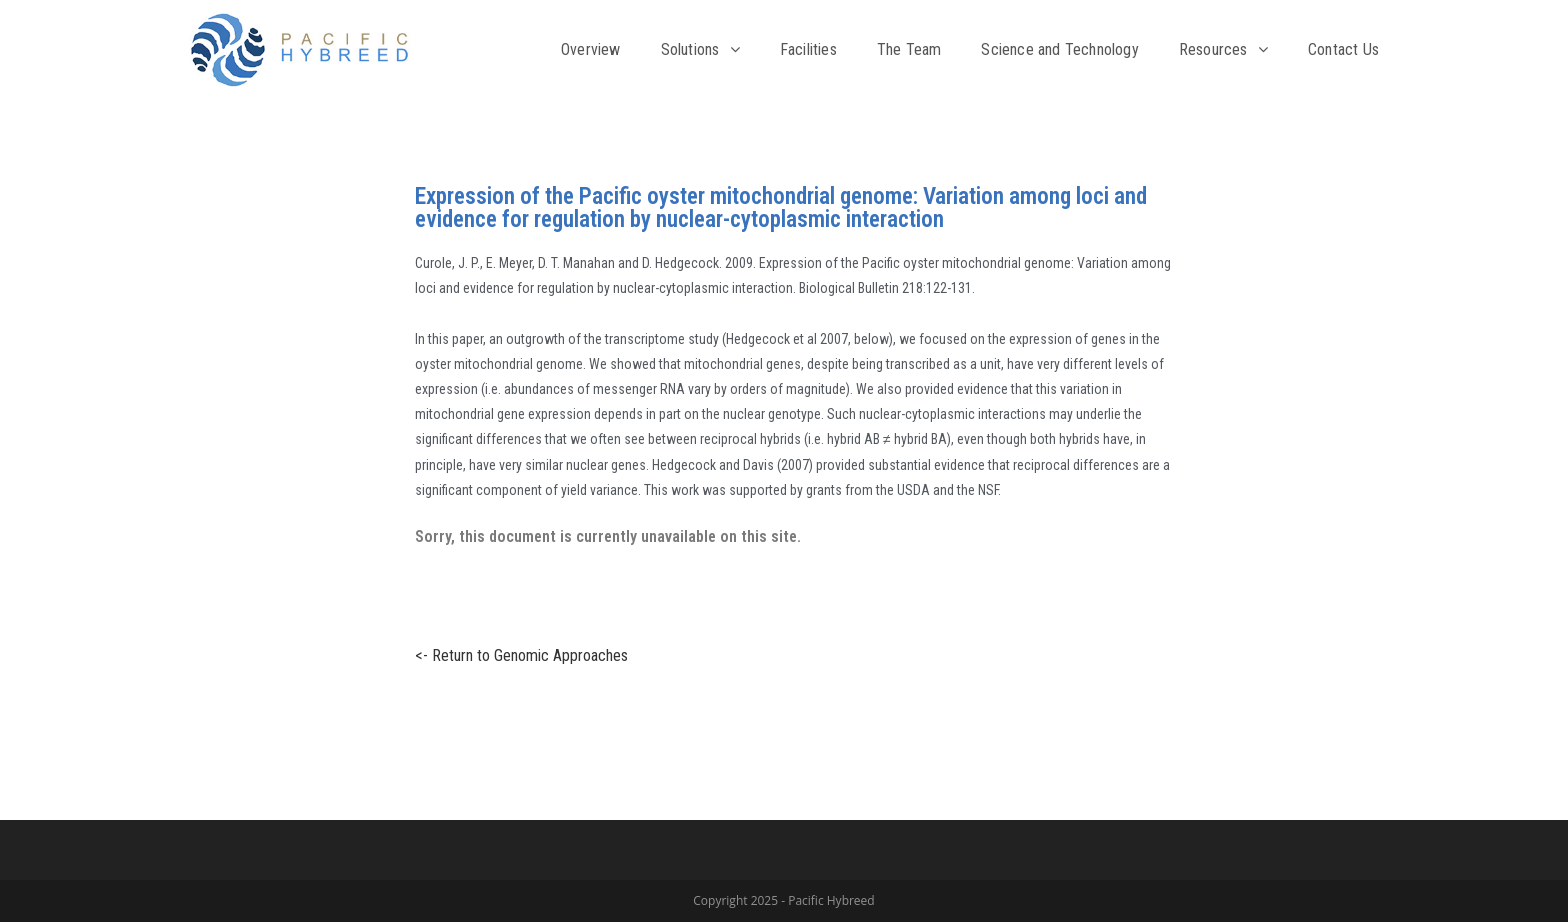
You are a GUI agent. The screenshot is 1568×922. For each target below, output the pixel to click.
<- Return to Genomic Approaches (511, 655)
